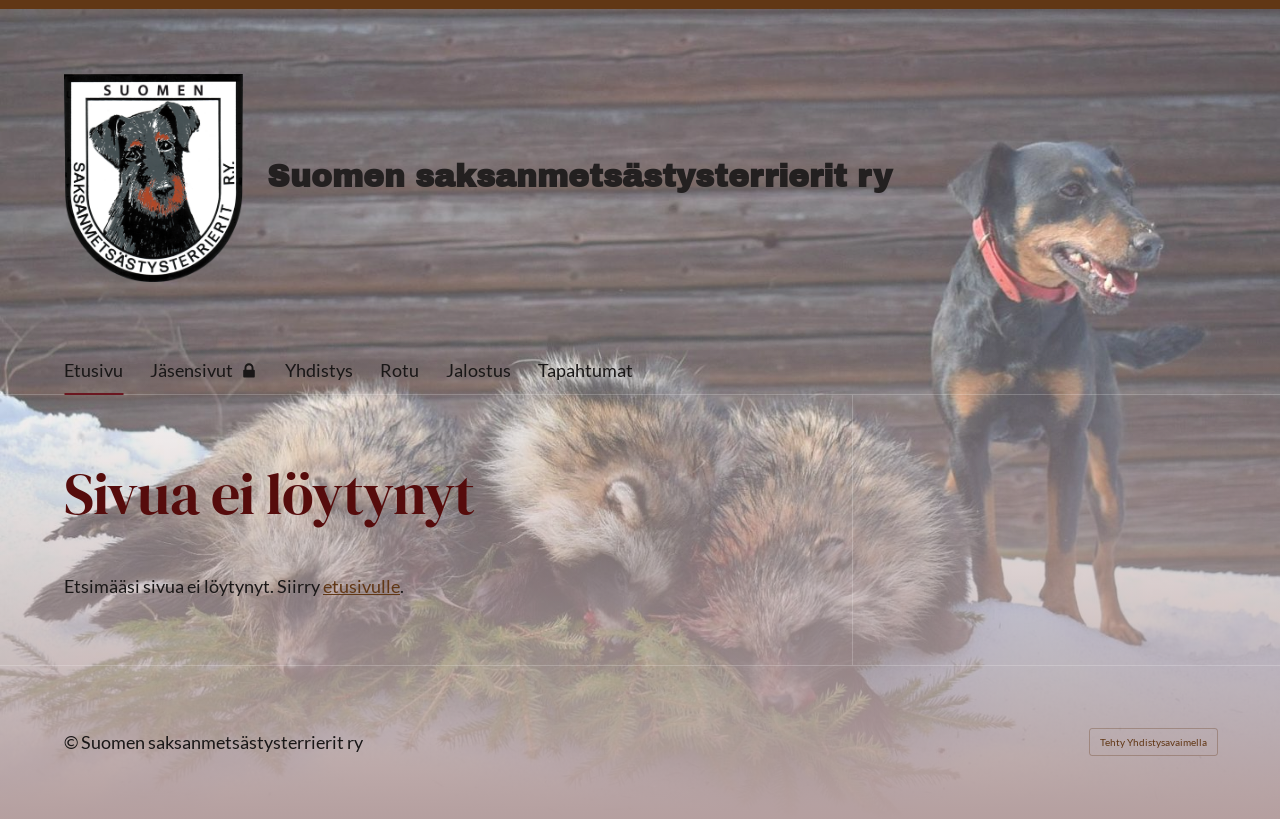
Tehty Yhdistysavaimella (1153, 742)
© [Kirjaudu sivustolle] (72, 742)
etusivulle (361, 586)
